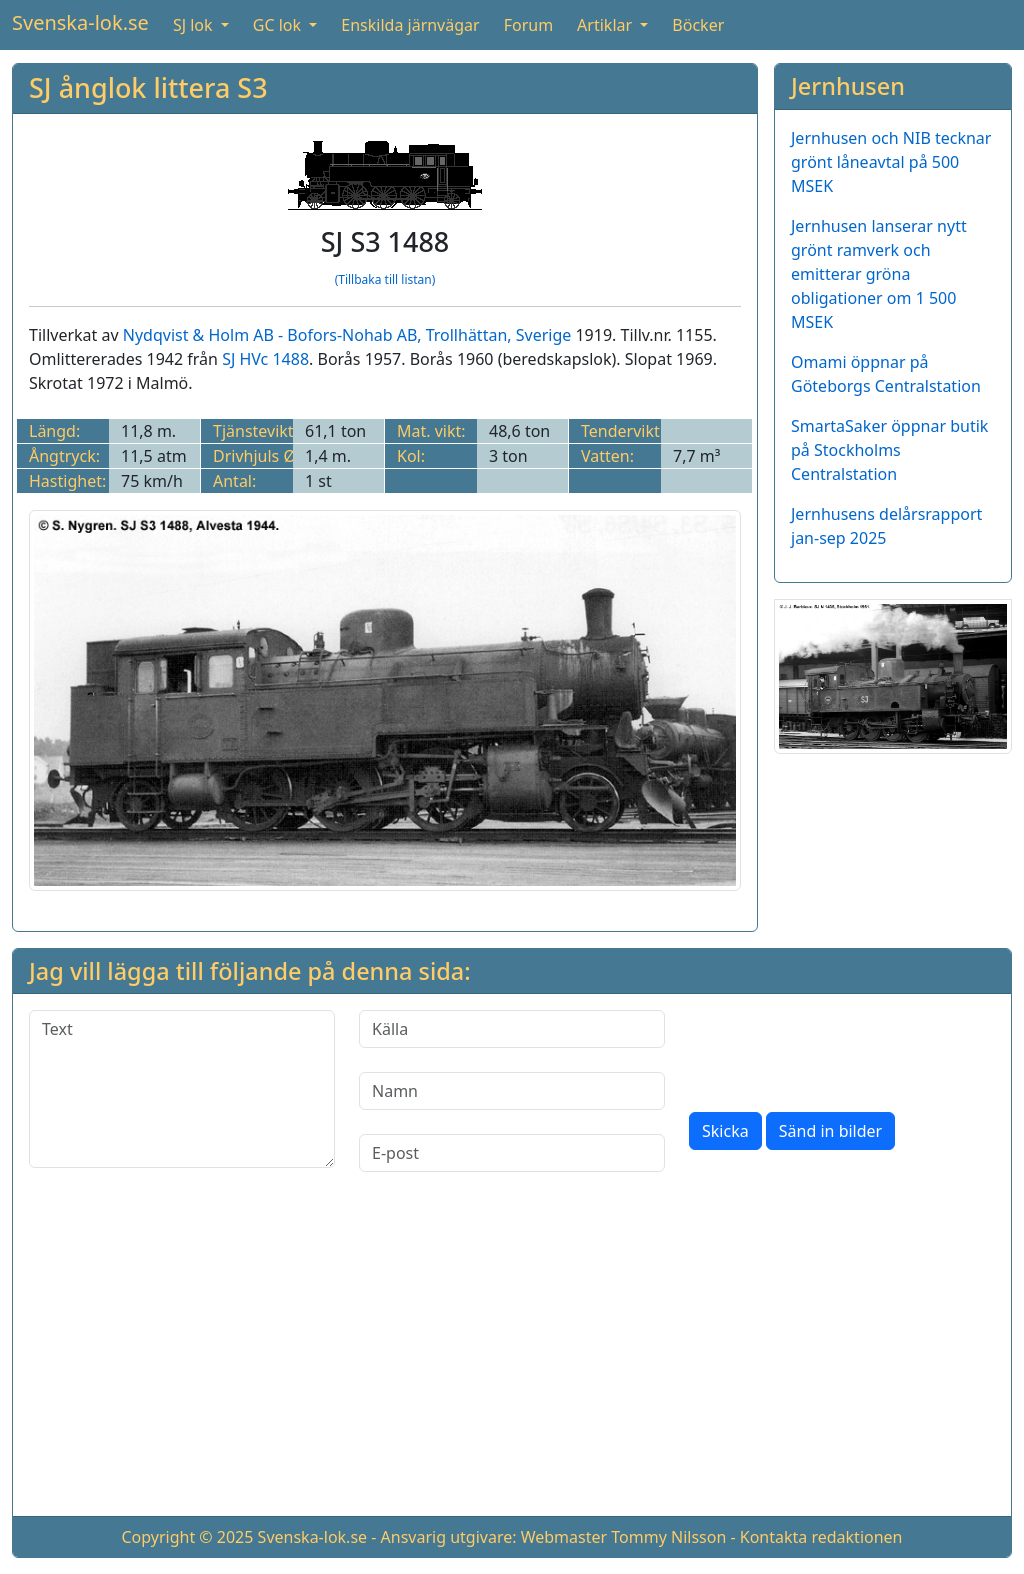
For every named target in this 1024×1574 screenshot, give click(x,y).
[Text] (182, 1089)
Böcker (698, 25)
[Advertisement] (512, 1360)
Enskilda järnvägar (410, 25)
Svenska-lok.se (80, 22)
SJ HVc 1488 (265, 359)
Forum (528, 25)
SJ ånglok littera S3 (148, 87)
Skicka (725, 1131)
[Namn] (512, 1091)
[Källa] (512, 1029)
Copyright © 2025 (187, 1537)
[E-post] (512, 1153)
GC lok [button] (279, 25)
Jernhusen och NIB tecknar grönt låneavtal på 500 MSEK (891, 162)
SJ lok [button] (195, 25)
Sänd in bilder (830, 1131)
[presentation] (841, 1049)
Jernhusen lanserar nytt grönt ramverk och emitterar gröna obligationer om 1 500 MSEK (879, 274)
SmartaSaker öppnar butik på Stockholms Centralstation (889, 450)
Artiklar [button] (606, 25)
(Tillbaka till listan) (385, 279)
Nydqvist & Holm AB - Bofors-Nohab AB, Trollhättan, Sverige (347, 335)
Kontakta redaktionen (821, 1537)
